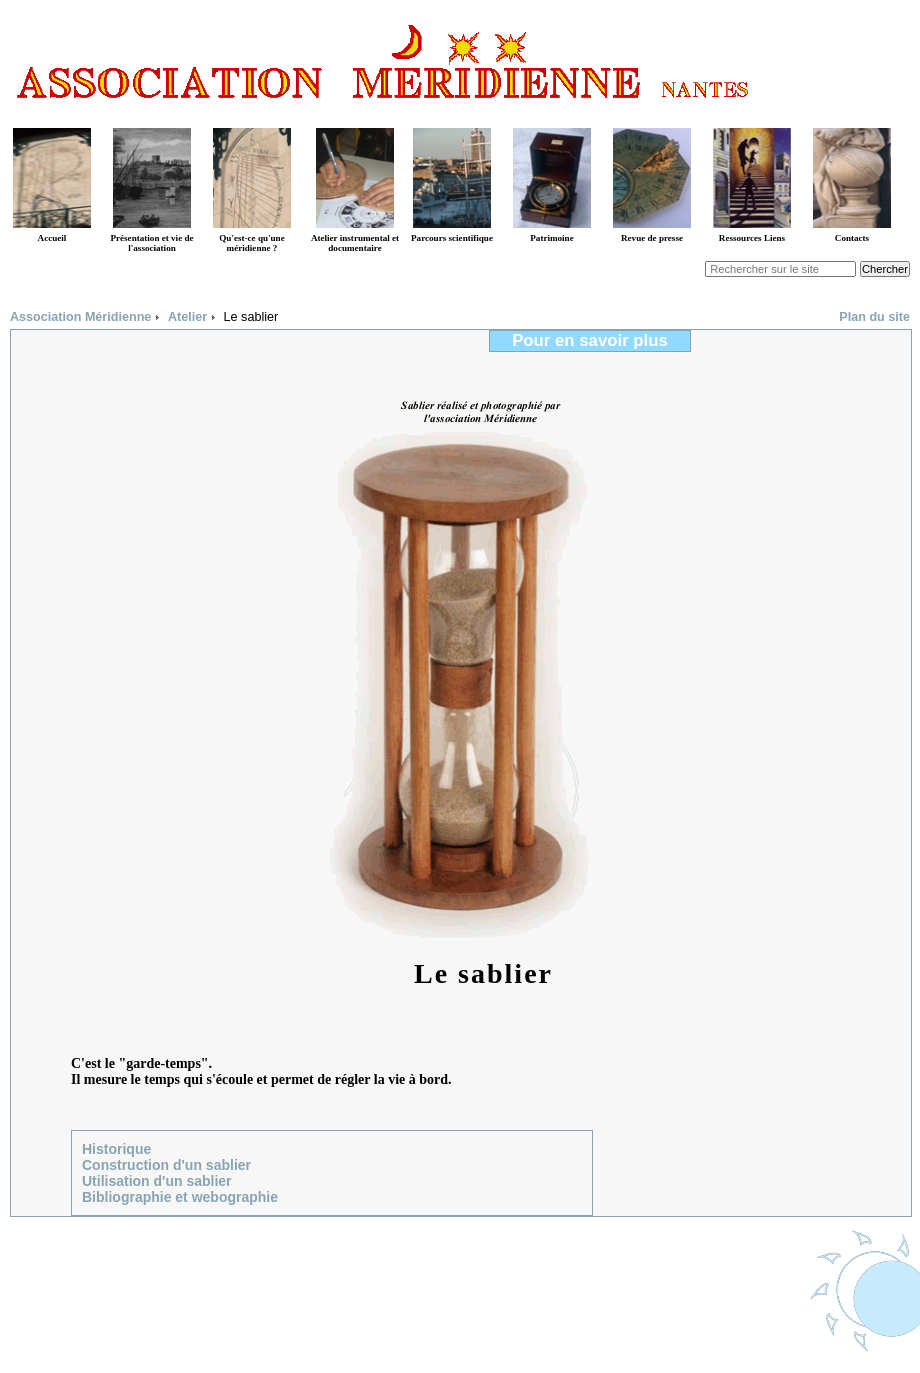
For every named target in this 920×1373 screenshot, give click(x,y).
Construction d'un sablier (166, 1165)
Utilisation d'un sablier (157, 1181)
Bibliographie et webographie (180, 1197)
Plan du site (874, 317)
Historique (116, 1149)
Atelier (187, 317)
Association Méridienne (80, 317)
